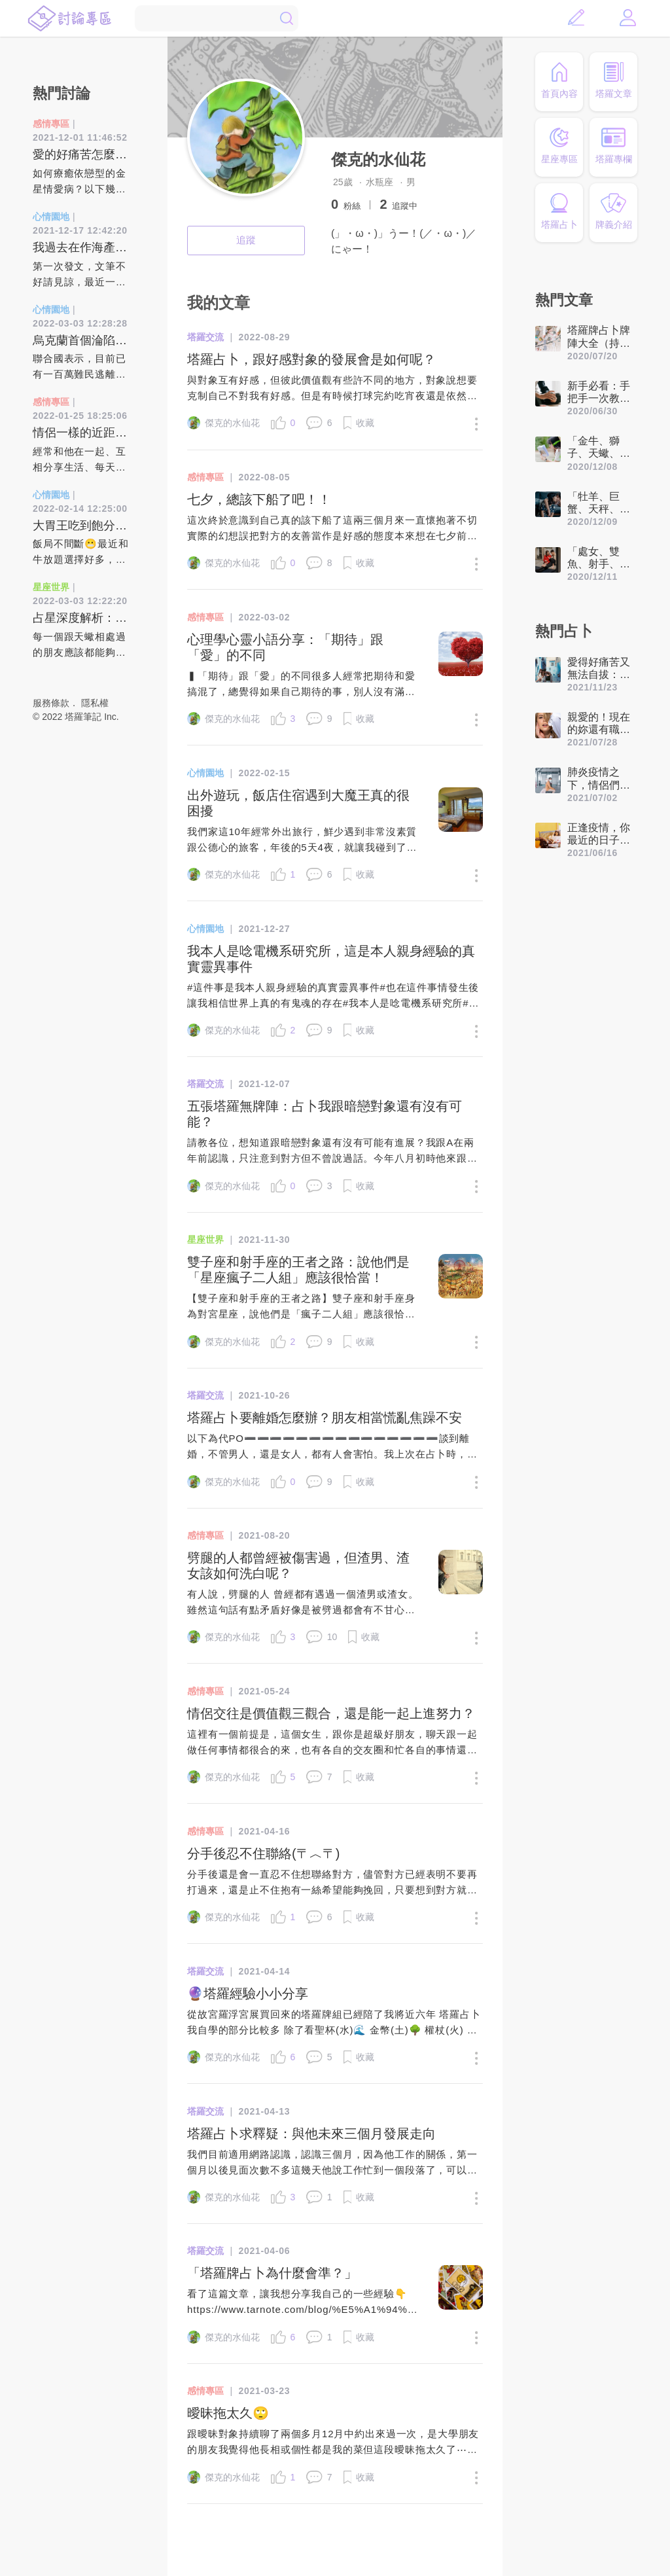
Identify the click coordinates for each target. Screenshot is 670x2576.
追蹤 (246, 239)
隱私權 (95, 703)
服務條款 (51, 703)
